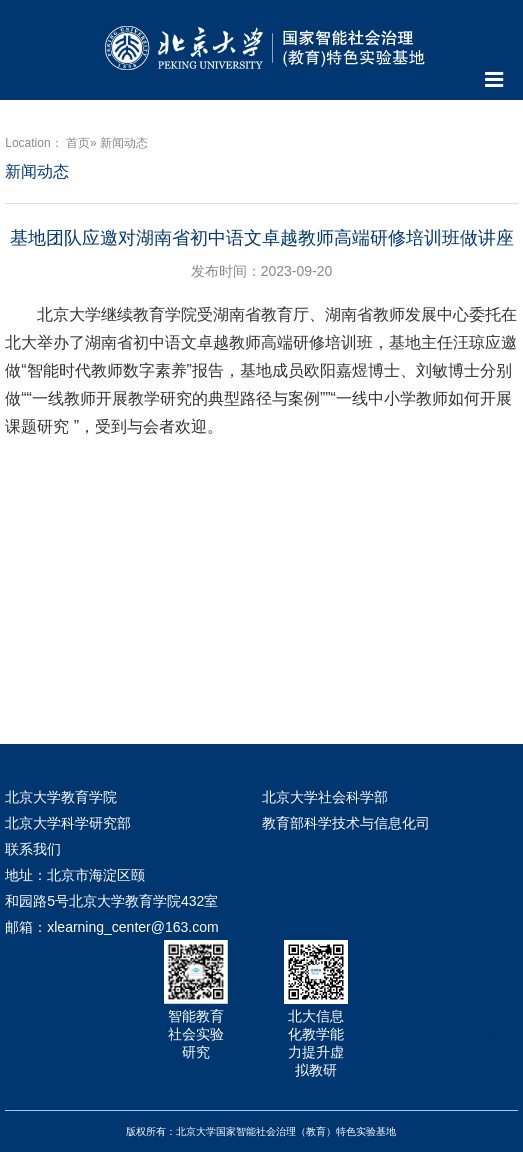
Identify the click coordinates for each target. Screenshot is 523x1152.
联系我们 (33, 849)
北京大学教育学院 (61, 797)
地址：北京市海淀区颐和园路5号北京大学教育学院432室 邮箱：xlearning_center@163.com (111, 901)
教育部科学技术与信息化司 (346, 823)
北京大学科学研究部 (68, 823)
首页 (78, 143)
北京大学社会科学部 (325, 797)
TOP (496, 1022)
